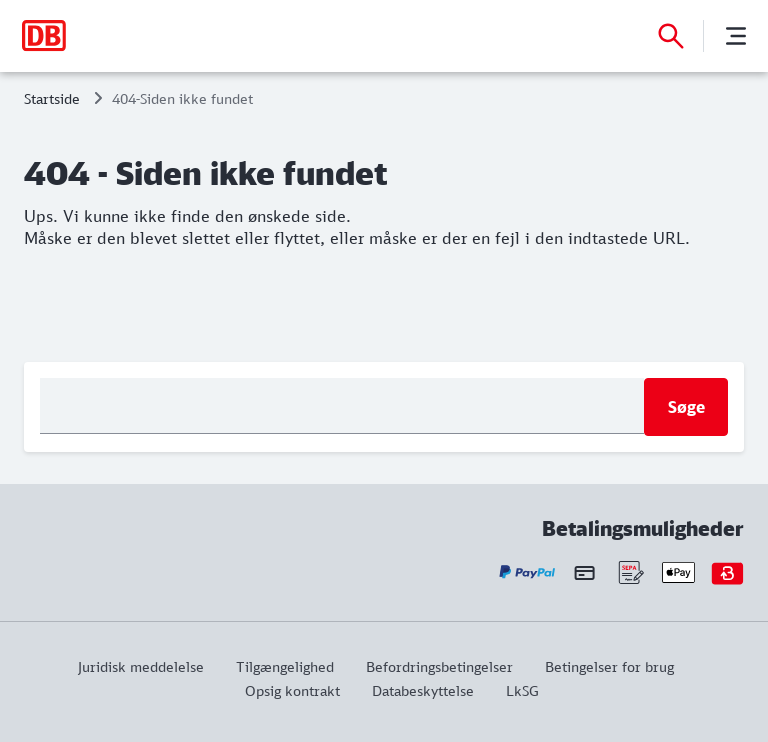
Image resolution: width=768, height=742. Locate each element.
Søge (686, 407)
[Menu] (736, 36)
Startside (52, 98)
